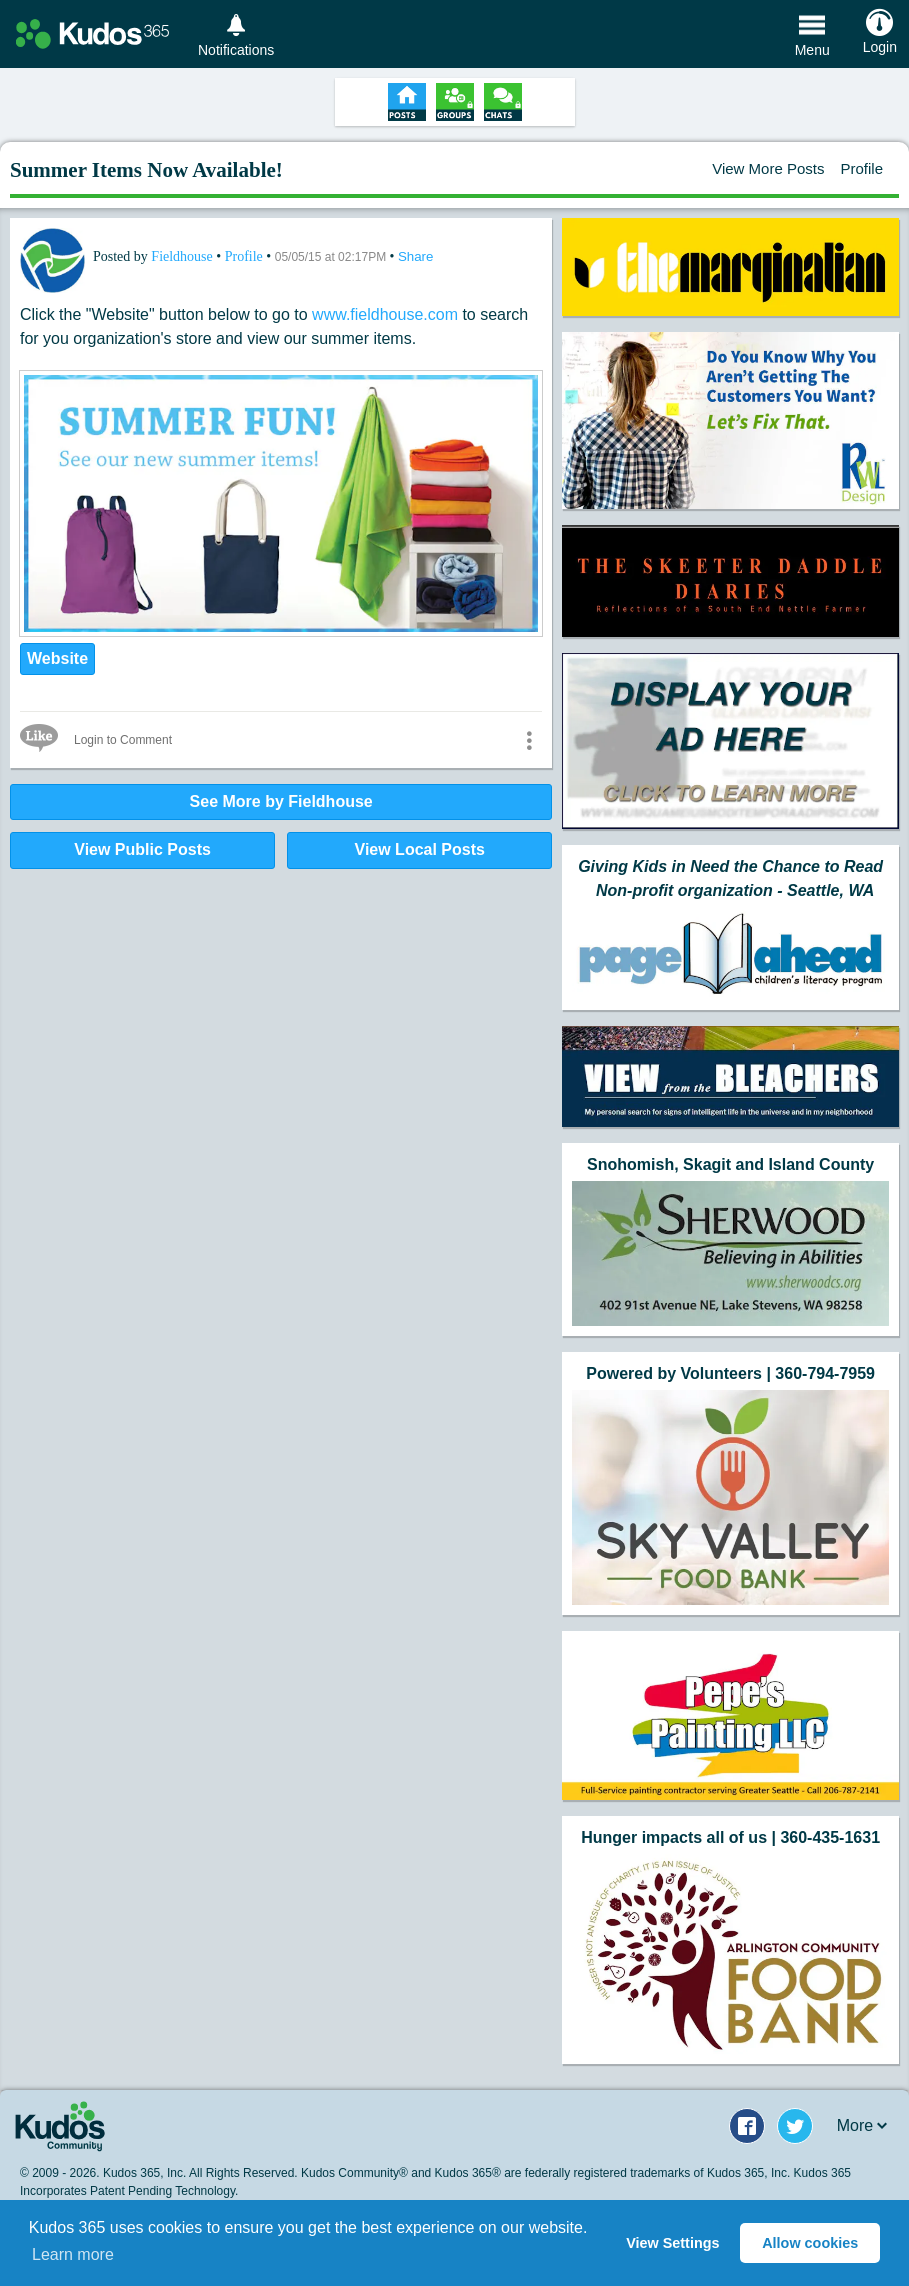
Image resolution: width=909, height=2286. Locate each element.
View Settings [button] (672, 2243)
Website (57, 658)
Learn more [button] (73, 2254)
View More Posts (768, 168)
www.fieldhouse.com (385, 314)
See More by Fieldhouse (281, 801)
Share (416, 256)
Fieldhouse (183, 256)
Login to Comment (123, 740)
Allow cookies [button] (810, 2243)
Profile (861, 168)
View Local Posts (420, 849)
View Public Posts (142, 849)
